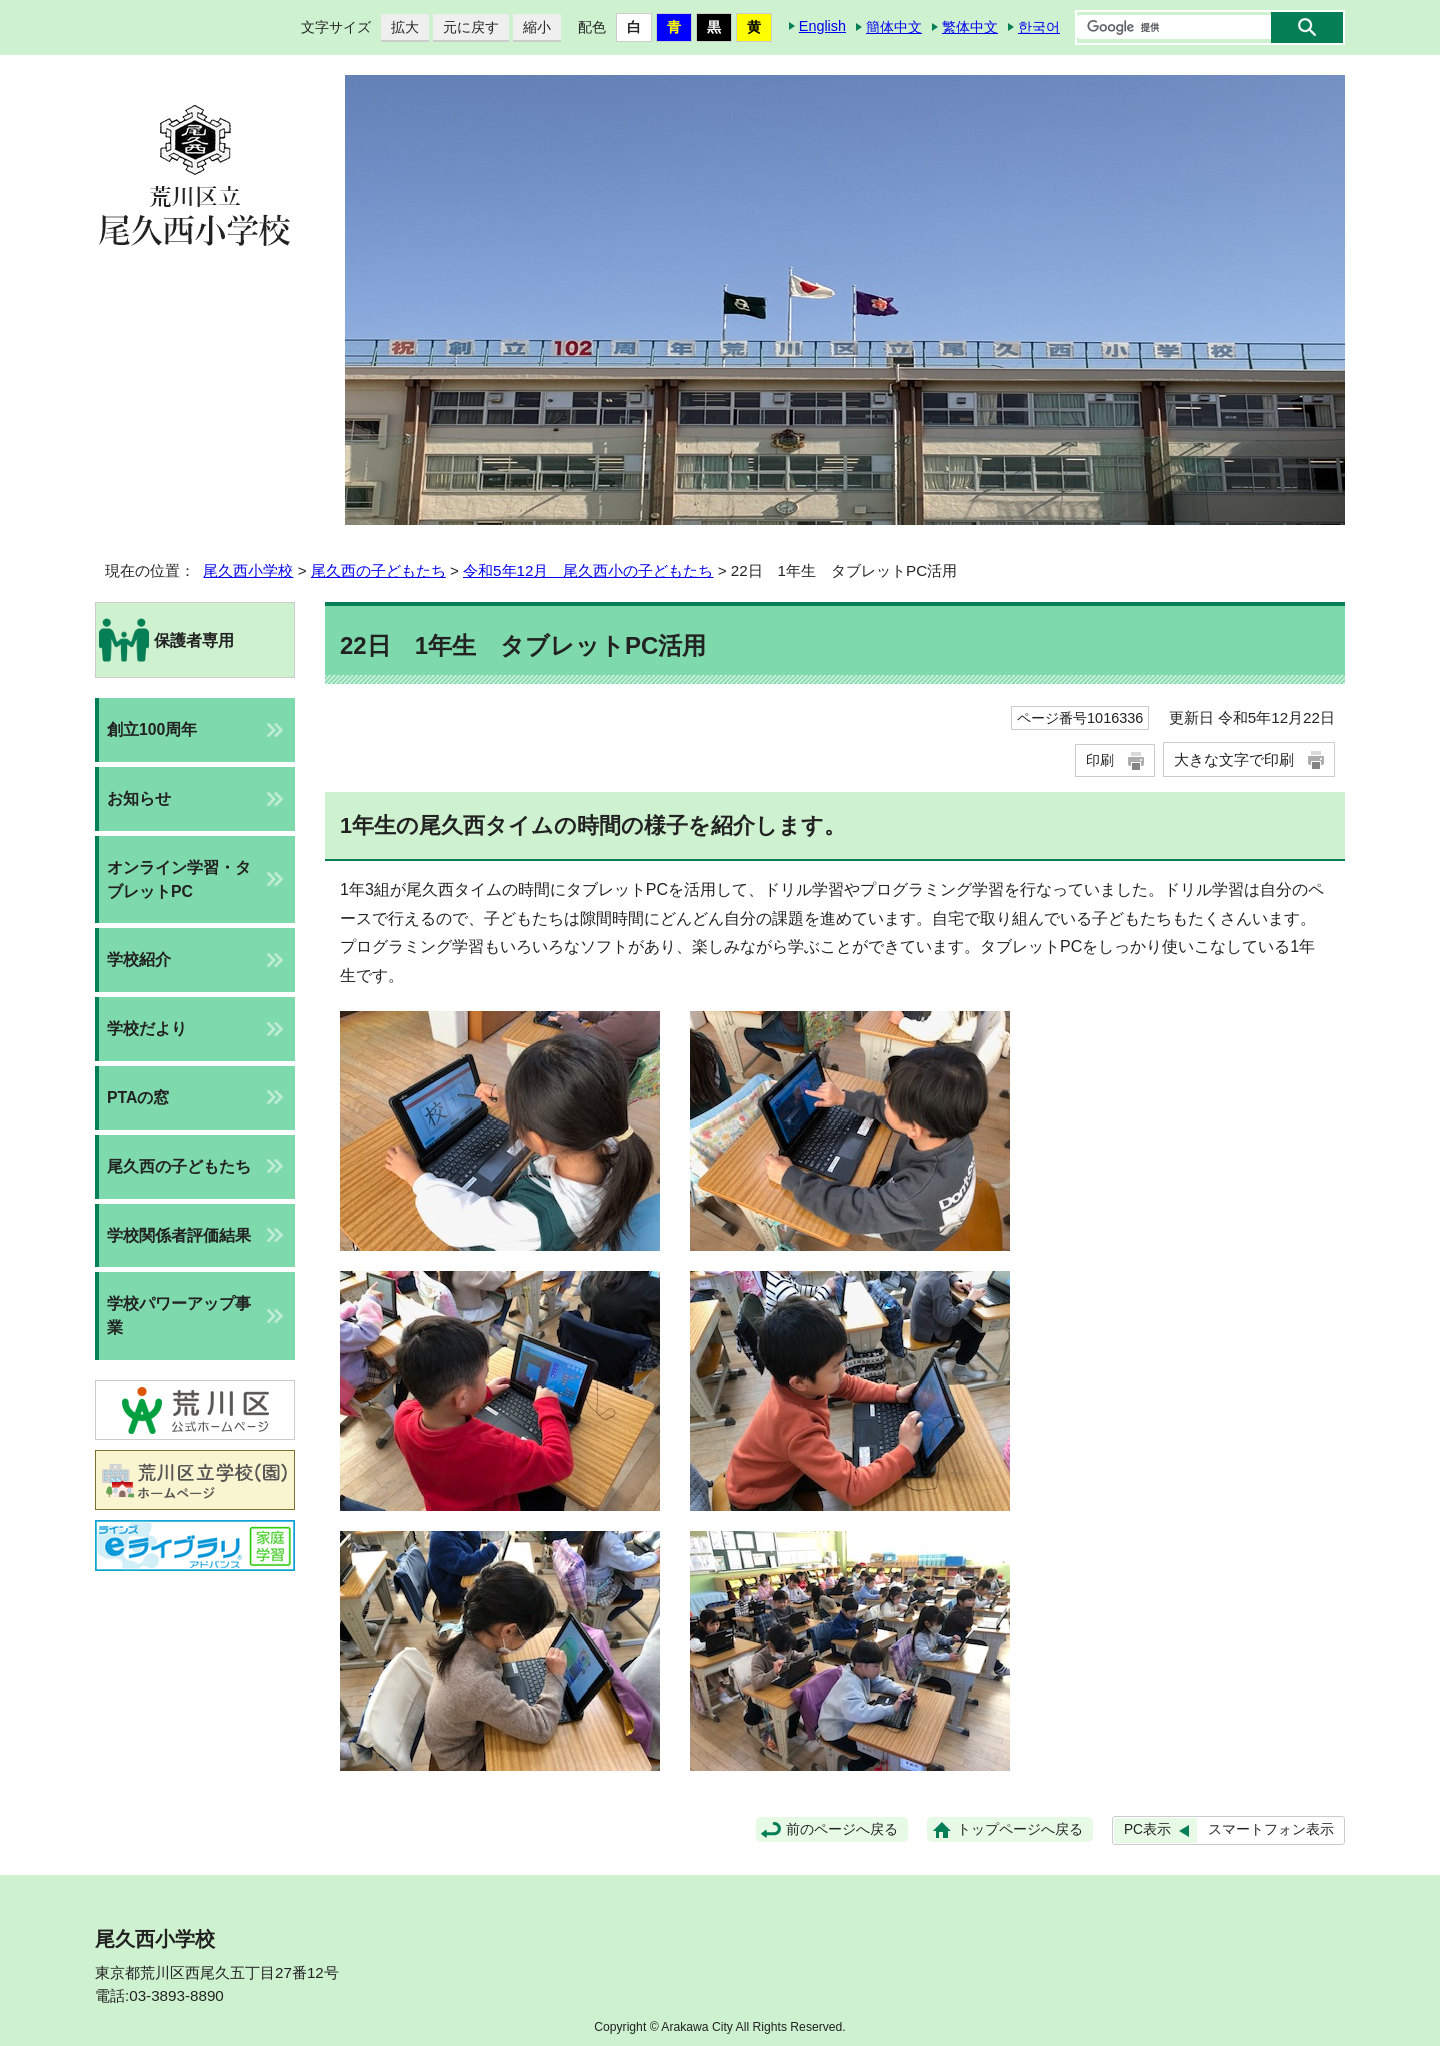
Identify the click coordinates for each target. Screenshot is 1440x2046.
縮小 (532, 27)
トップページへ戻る (1020, 1829)
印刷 (1100, 760)
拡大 (400, 27)
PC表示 (1147, 1829)
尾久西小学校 (248, 570)
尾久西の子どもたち (378, 570)
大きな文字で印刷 (1234, 759)
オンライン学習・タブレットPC (179, 879)
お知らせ (139, 798)
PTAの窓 (138, 1097)
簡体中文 (894, 27)
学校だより (147, 1028)
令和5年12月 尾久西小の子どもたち (588, 570)
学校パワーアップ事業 (179, 1315)
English (822, 26)
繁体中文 (970, 27)
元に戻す (466, 27)
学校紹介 (139, 959)
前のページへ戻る (842, 1829)
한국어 (1039, 27)
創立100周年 (152, 729)
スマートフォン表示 (1271, 1829)
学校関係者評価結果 (179, 1235)
